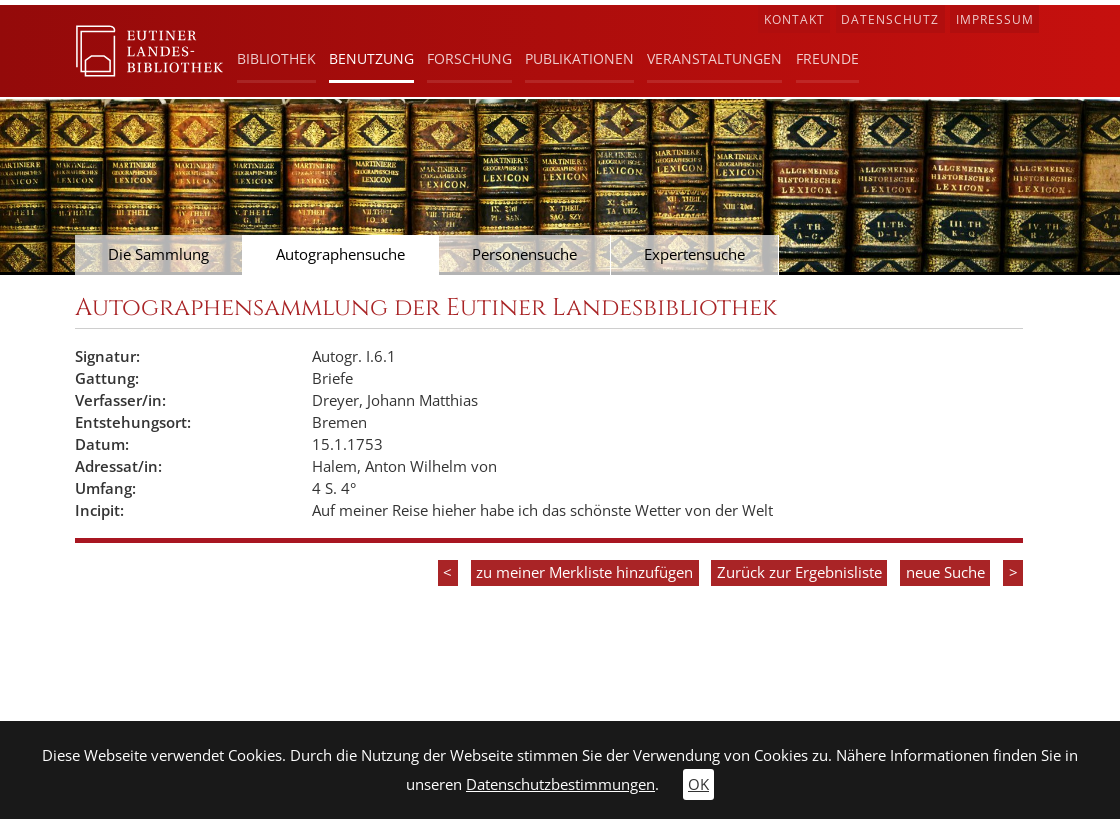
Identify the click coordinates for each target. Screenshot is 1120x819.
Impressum (995, 19)
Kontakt (794, 19)
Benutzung (371, 58)
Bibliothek (276, 58)
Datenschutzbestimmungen (560, 784)
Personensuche (524, 254)
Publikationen (579, 58)
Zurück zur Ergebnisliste (799, 572)
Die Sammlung (158, 254)
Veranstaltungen (714, 58)
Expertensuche (694, 254)
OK (698, 784)
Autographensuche (340, 254)
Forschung (469, 58)
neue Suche (945, 572)
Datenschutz (890, 19)
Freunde (827, 58)
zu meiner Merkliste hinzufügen (584, 572)
